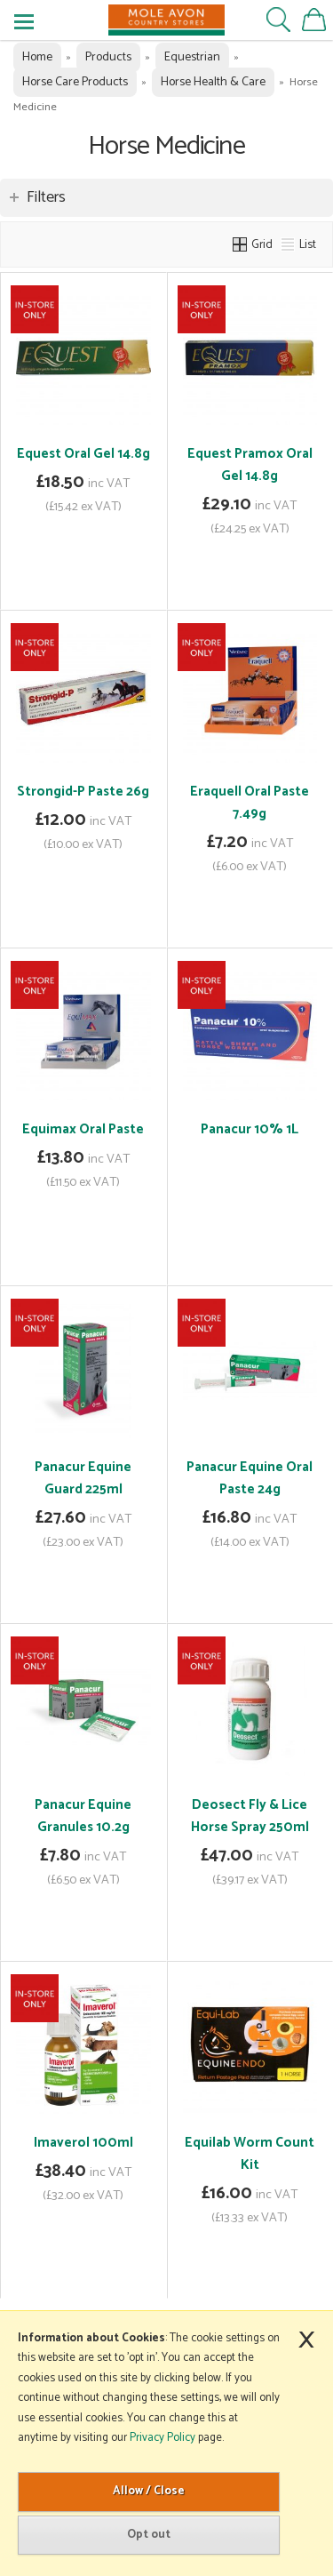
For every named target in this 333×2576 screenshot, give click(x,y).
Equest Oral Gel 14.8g (83, 454)
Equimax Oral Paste (83, 1129)
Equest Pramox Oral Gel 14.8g (250, 465)
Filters (46, 197)
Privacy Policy (162, 2437)
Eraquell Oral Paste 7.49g (249, 802)
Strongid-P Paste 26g (83, 791)
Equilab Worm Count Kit (249, 2154)
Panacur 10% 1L (249, 1129)
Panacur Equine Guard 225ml (83, 1478)
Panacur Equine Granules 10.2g (83, 1816)
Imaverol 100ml (83, 2143)
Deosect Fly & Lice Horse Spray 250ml (250, 1816)
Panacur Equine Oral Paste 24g (249, 1478)
